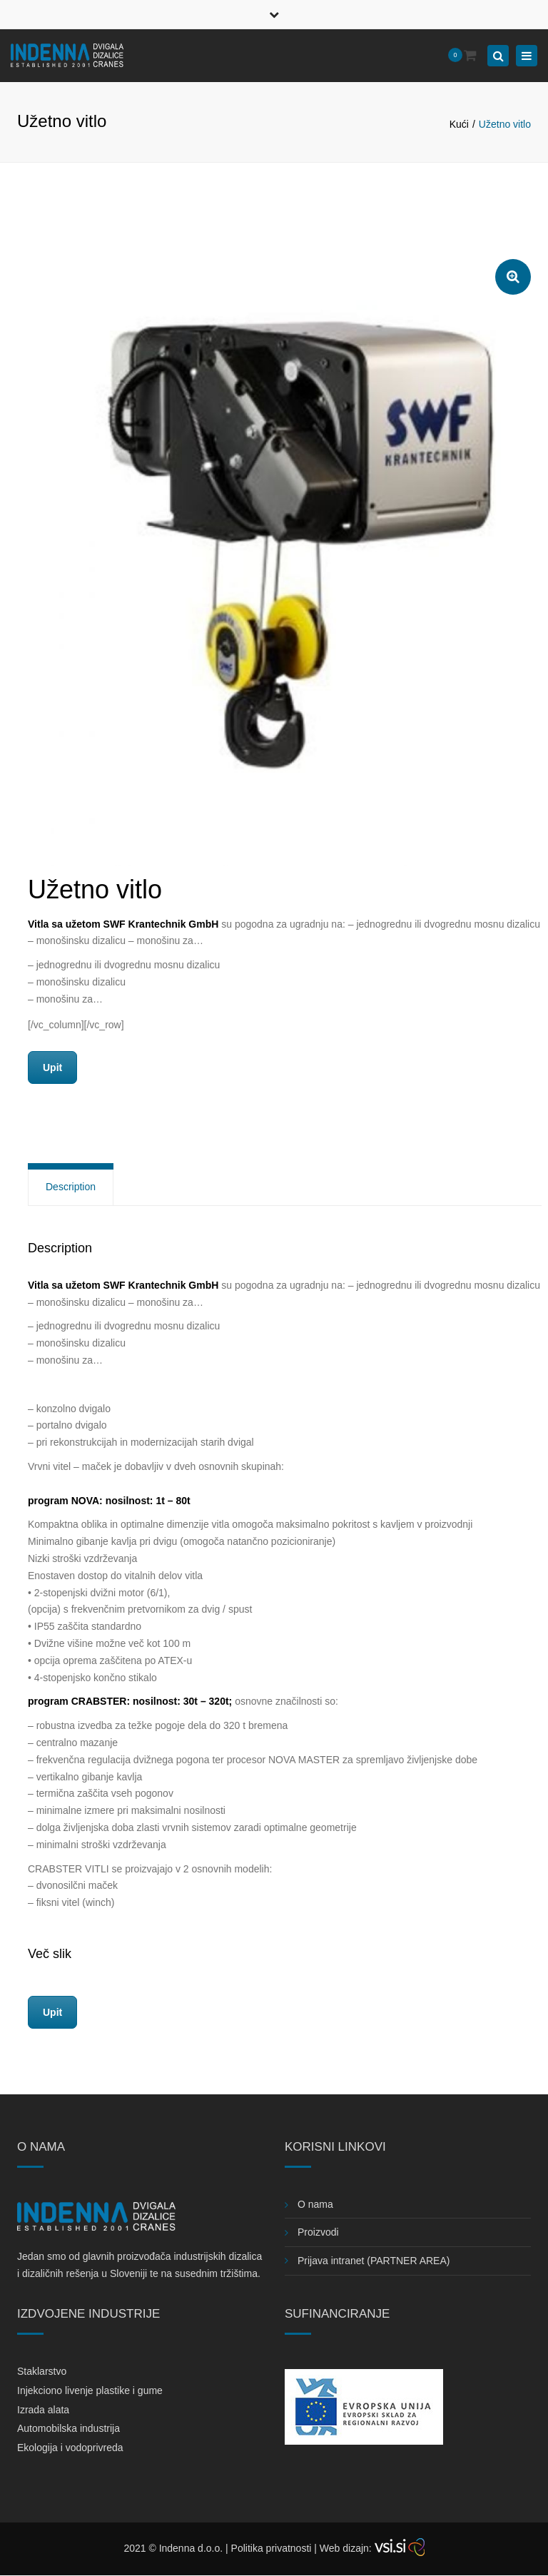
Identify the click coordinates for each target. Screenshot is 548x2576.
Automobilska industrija (68, 2428)
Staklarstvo (41, 2371)
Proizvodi (318, 2232)
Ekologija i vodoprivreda (70, 2447)
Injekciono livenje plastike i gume (90, 2390)
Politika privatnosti (271, 2548)
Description (71, 1186)
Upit (52, 1067)
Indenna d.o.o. (191, 2548)
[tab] (70, 1187)
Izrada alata (43, 2409)
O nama (315, 2204)
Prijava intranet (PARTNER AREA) (374, 2260)
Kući (459, 124)
